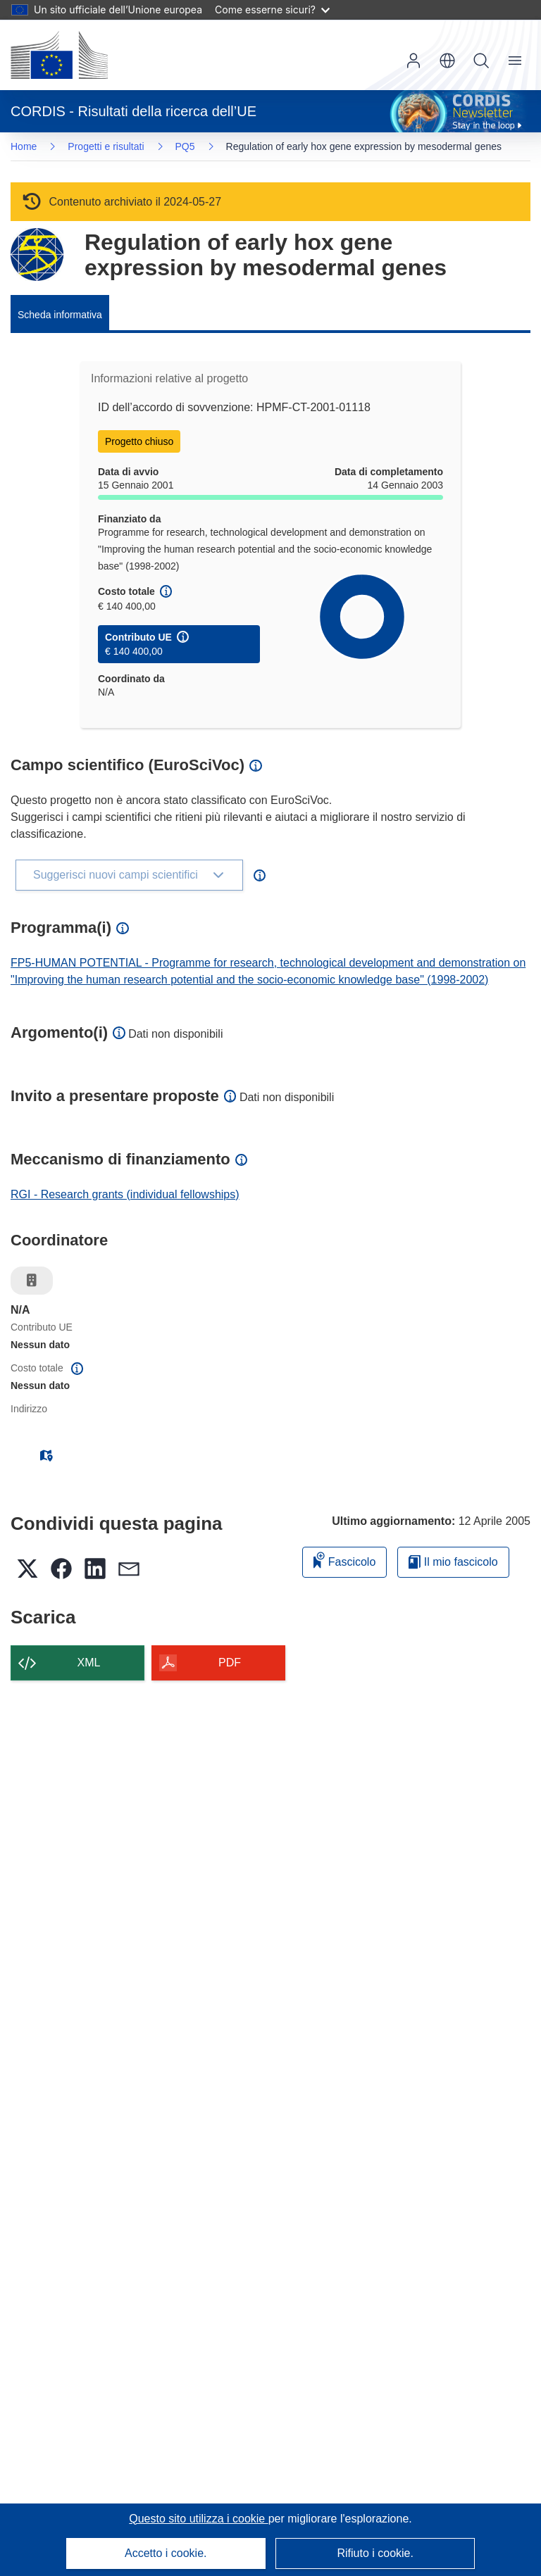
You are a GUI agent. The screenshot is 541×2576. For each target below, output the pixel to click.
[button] (447, 60)
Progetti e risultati (106, 146)
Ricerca (481, 60)
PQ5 (185, 146)
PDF (229, 1663)
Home (24, 146)
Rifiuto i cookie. (375, 2553)
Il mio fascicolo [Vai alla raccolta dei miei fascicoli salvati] (453, 1562)
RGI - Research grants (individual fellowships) (125, 1194)
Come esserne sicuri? (272, 9)
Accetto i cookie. (166, 2553)
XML (89, 1663)
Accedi (413, 60)
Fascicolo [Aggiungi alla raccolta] (344, 1560)
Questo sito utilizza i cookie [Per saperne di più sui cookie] (198, 2519)
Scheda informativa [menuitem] (60, 314)
